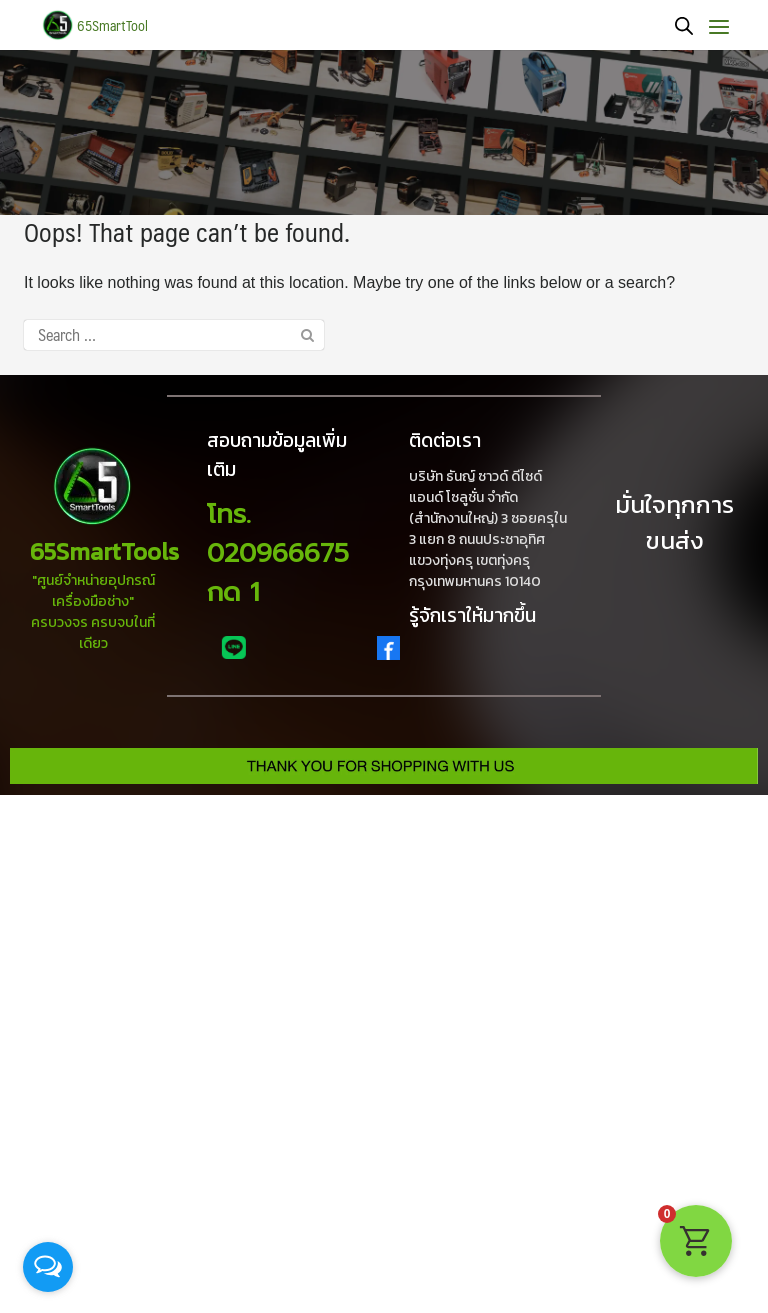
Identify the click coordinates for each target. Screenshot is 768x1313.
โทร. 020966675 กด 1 (278, 553)
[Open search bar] (684, 25)
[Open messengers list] (48, 1267)
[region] (384, 132)
